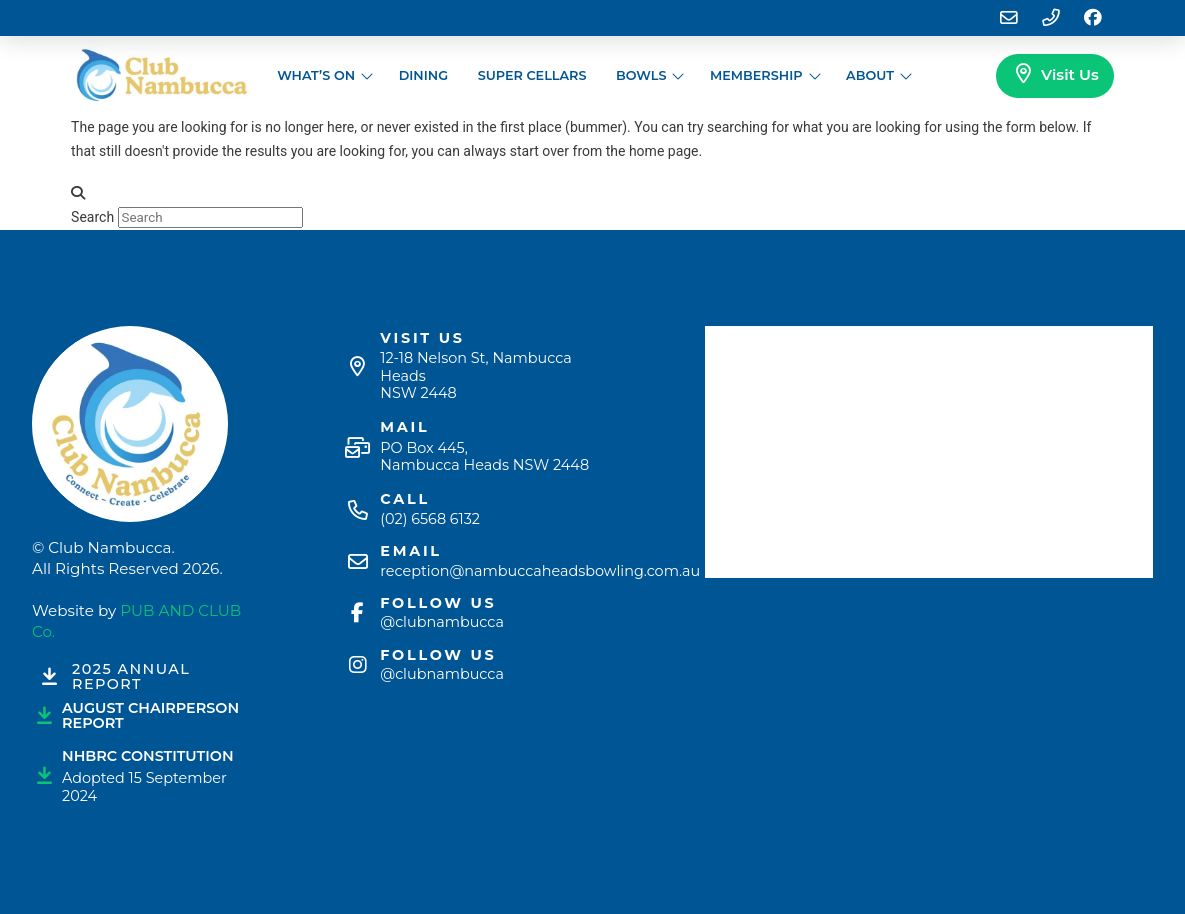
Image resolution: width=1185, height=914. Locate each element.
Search (92, 217)
